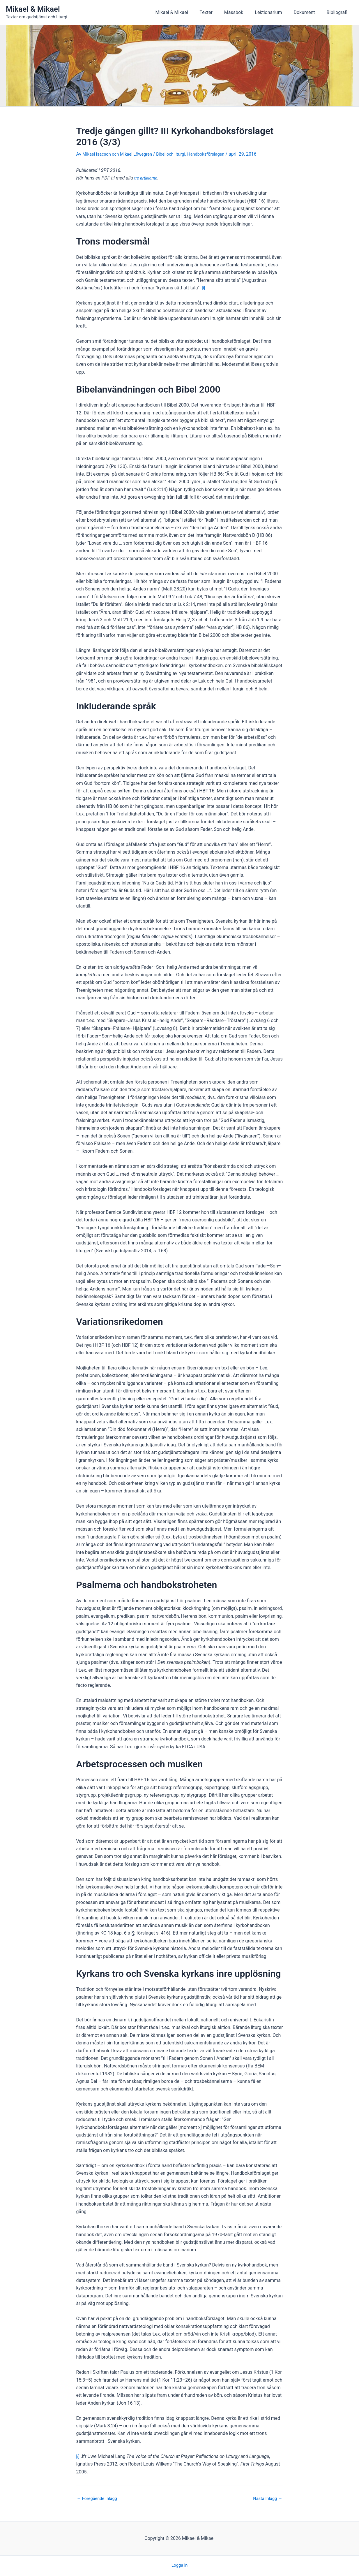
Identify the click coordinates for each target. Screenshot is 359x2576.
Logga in (179, 2565)
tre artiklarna (147, 178)
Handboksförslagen (217, 154)
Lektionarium (274, 12)
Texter (216, 12)
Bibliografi (338, 12)
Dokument (307, 12)
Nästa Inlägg (266, 2498)
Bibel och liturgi (179, 154)
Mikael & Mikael (33, 9)
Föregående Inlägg (99, 2498)
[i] (203, 288)
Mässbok (241, 12)
